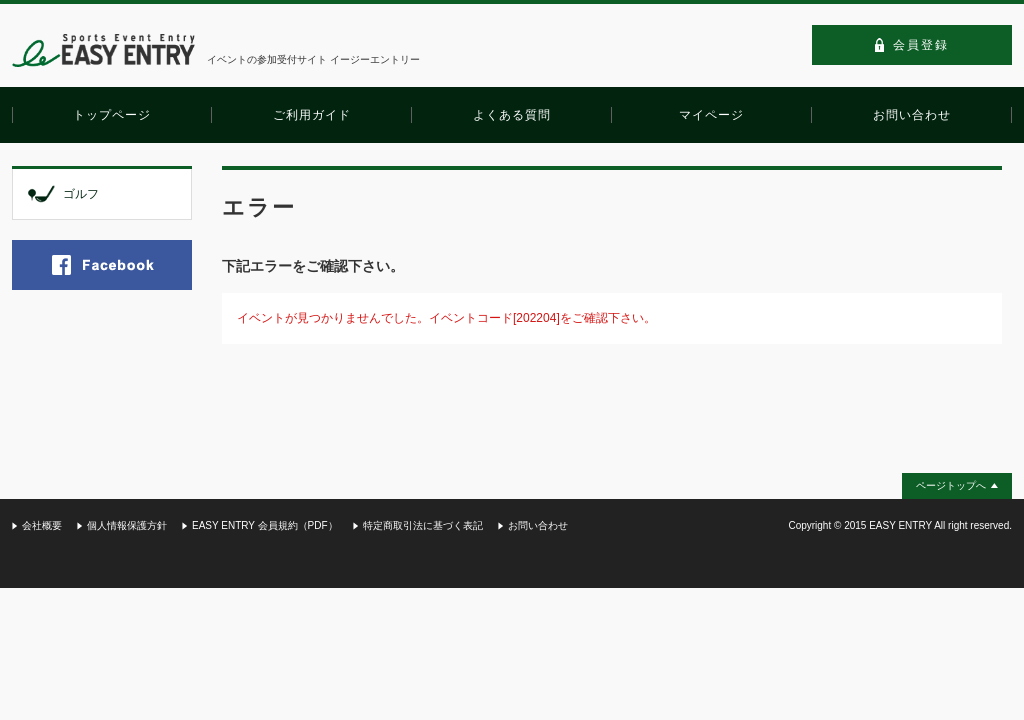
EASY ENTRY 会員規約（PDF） (265, 525)
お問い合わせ (538, 525)
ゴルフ (81, 194)
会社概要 (42, 525)
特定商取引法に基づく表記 (423, 525)
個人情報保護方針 (127, 525)
